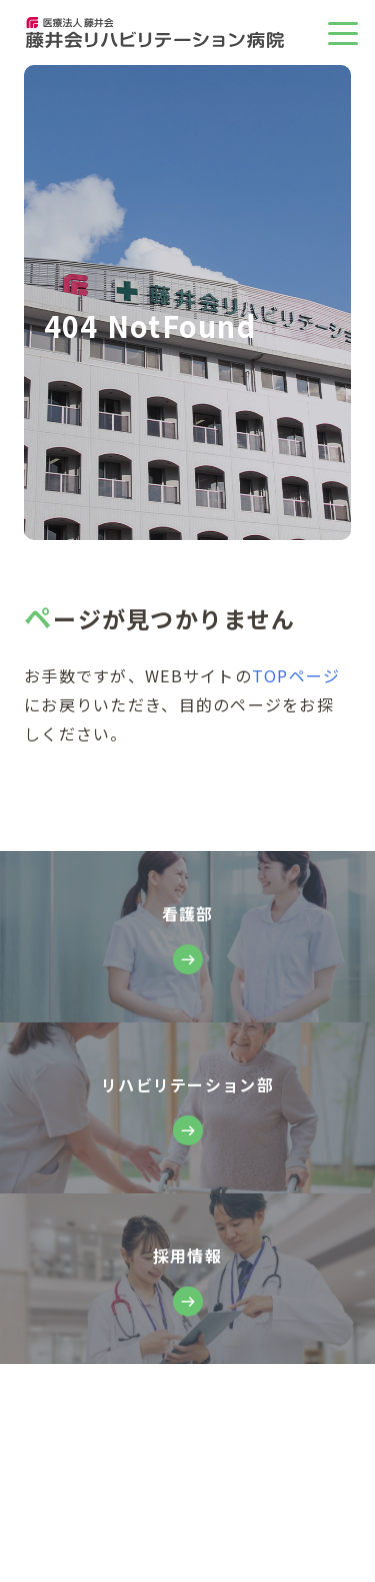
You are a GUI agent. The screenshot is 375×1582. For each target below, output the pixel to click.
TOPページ (296, 676)
